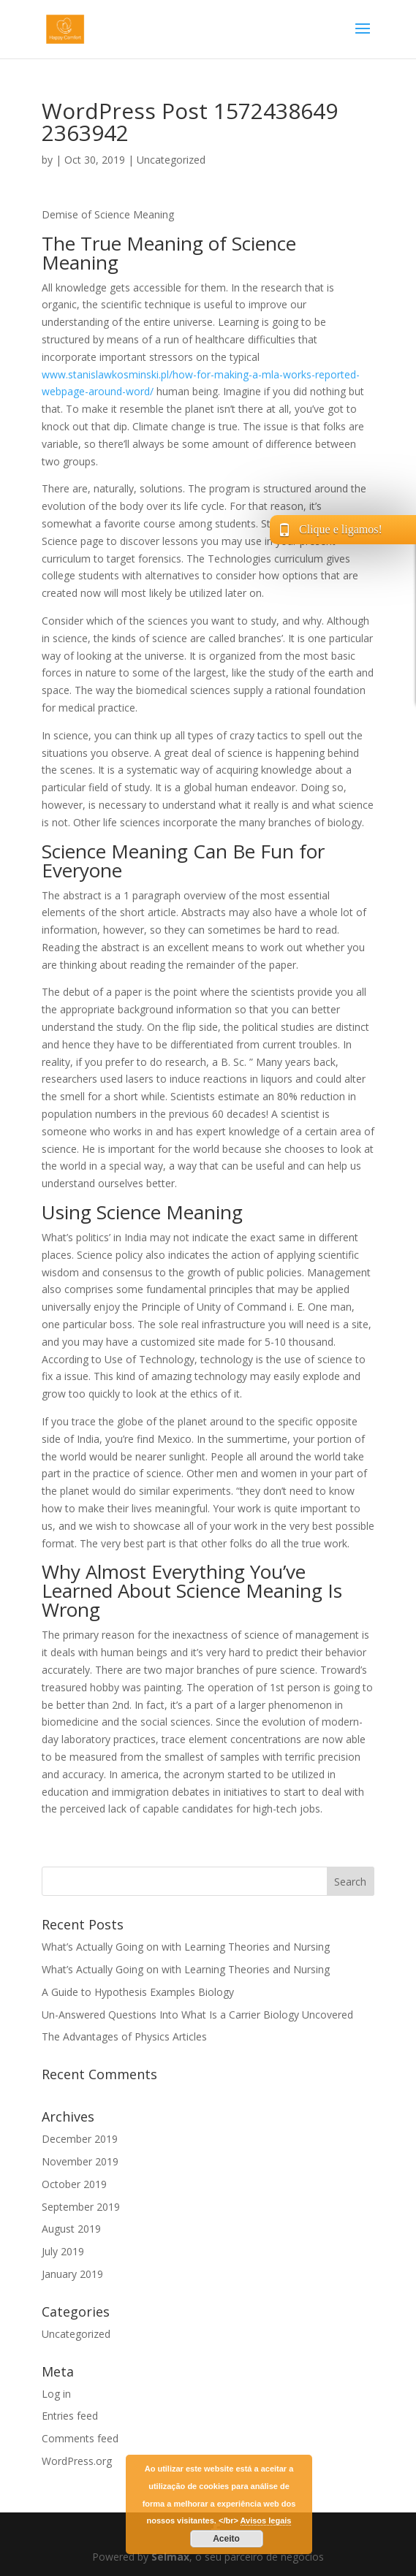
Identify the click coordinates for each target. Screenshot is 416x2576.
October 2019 (74, 2184)
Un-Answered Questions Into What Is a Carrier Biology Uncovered (197, 2014)
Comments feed (80, 2438)
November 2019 (80, 2161)
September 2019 (81, 2207)
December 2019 (80, 2139)
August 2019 (71, 2229)
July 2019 (63, 2251)
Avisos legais (266, 2520)
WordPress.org (77, 2461)
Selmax (170, 2557)
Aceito (226, 2539)
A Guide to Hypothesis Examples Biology (138, 1992)
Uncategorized (171, 160)
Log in (56, 2394)
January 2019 (72, 2274)
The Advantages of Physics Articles (124, 2036)
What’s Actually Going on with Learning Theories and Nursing (186, 1947)
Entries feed (70, 2416)
